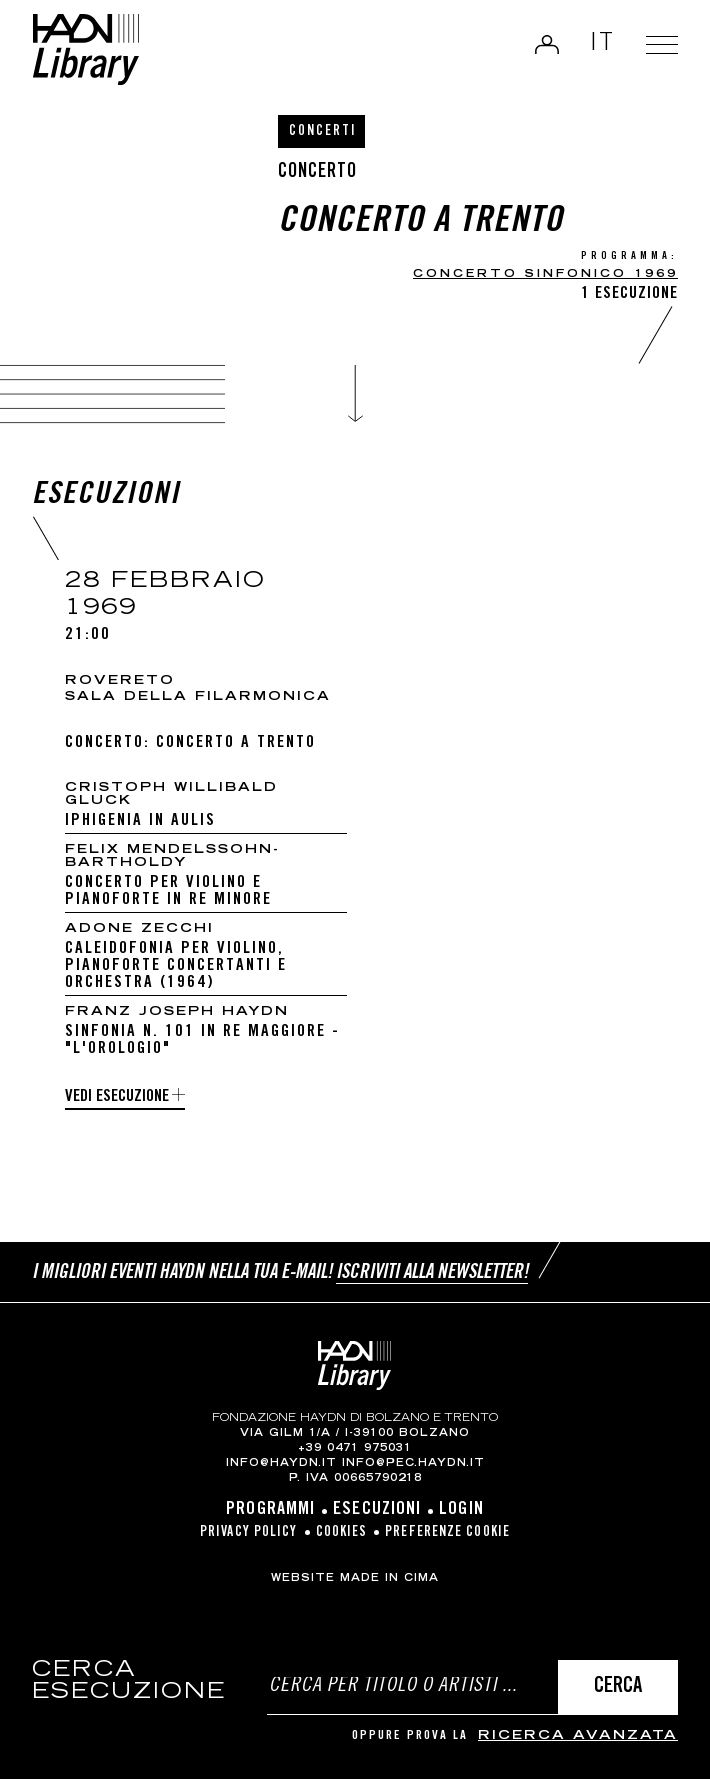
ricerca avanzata (578, 1736)
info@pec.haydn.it (413, 1464)
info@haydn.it (281, 1464)
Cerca (618, 1687)
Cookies (342, 1533)
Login (547, 44)
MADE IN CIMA (389, 1579)
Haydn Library (85, 49)
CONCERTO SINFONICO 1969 (545, 274)
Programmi (270, 1510)
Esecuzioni (377, 1510)
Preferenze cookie (447, 1533)
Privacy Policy (248, 1533)
